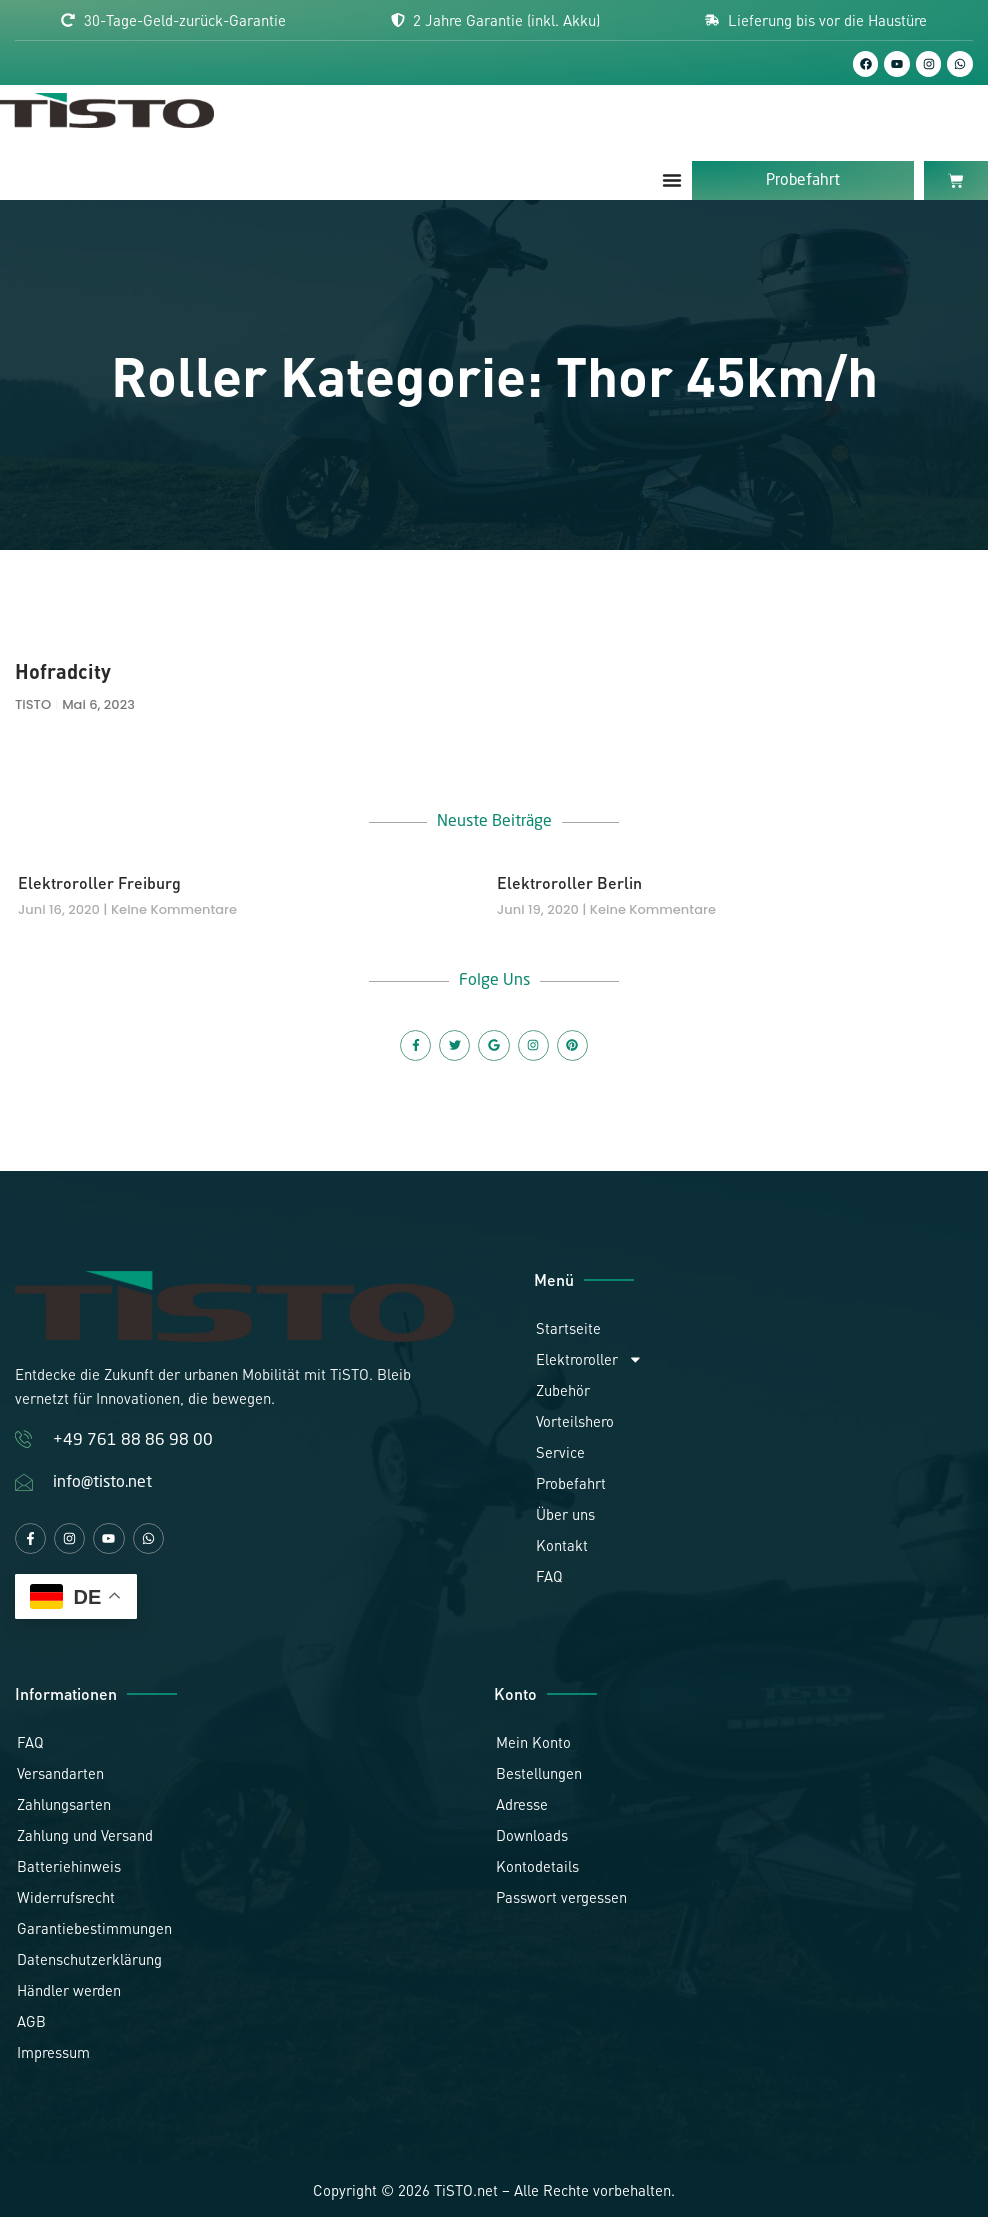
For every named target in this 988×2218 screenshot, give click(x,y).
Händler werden (69, 1992)
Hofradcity (63, 673)
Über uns (565, 1516)
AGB (31, 2023)
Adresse (522, 1806)
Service (560, 1454)
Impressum (53, 2054)
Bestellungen (539, 1775)
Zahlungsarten (64, 1806)
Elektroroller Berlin (569, 883)
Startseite (568, 1330)
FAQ (549, 1578)
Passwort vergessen (561, 1899)
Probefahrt (571, 1485)
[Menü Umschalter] (672, 181)
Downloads (532, 1837)
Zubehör (563, 1392)
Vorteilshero (575, 1423)
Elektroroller (589, 1361)
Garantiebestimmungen (94, 1930)
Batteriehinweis (69, 1868)
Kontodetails (537, 1868)
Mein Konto (533, 1744)
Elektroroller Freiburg (99, 883)
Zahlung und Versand (85, 1837)
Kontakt (562, 1547)
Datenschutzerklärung (89, 1961)
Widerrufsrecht (66, 1899)
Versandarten (60, 1775)
